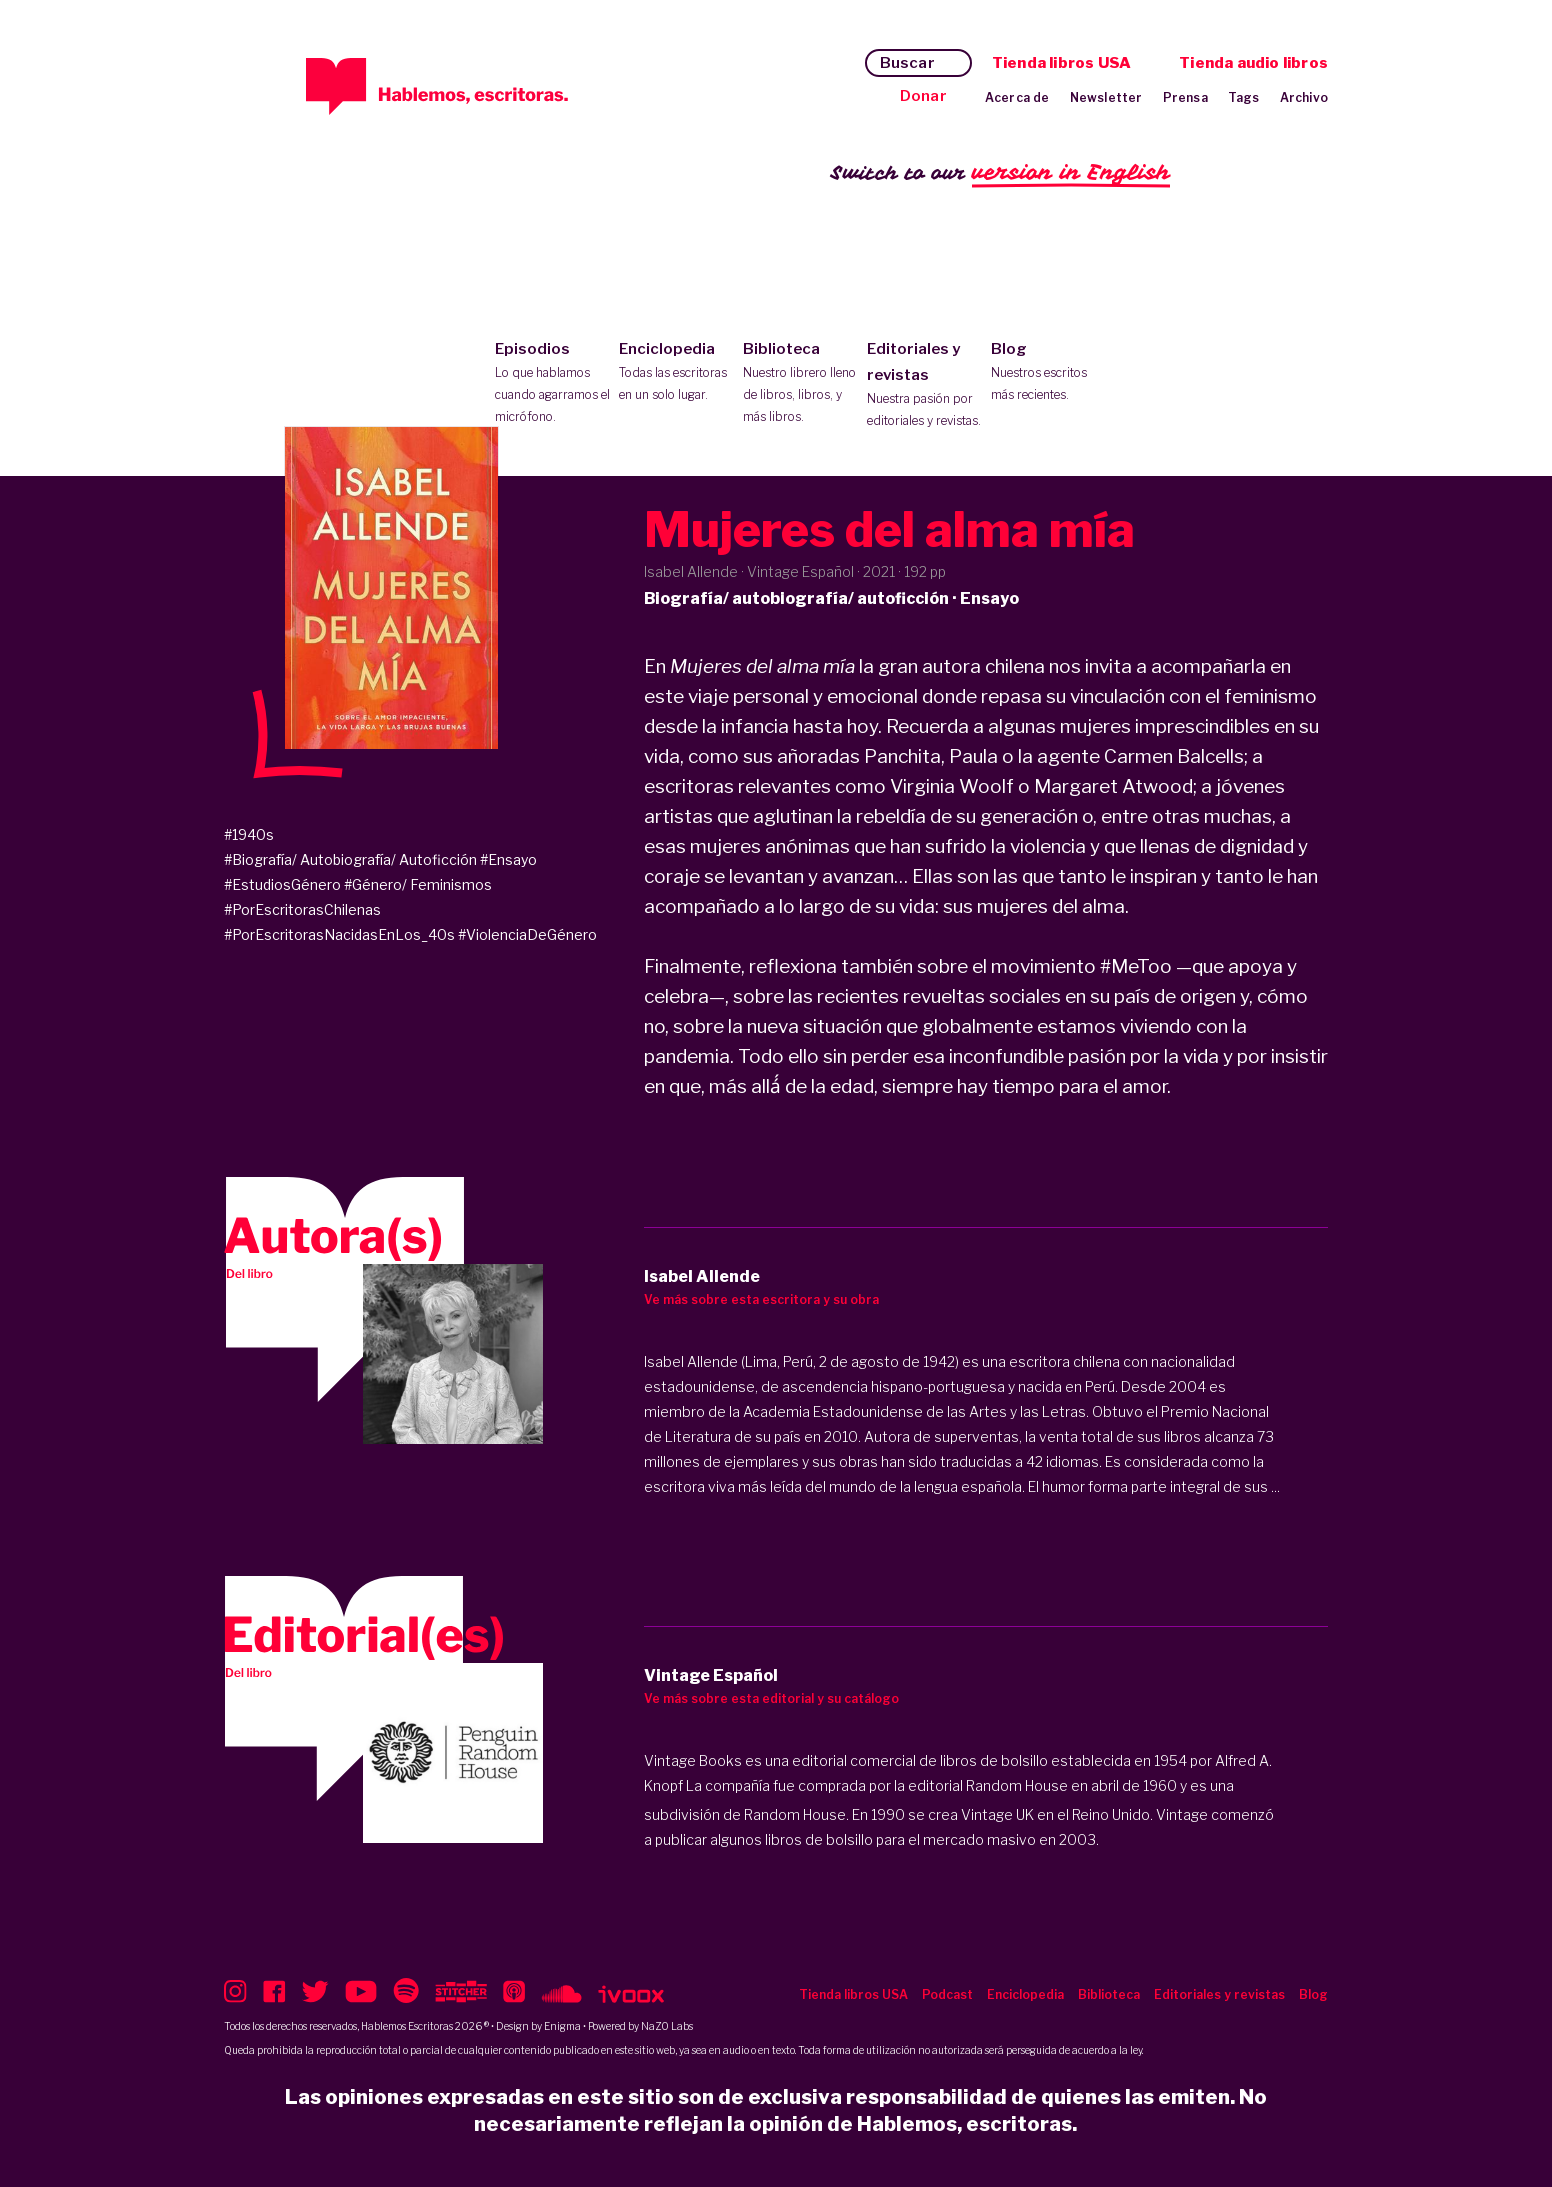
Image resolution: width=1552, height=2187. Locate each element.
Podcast (947, 1994)
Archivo (1304, 97)
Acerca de (1017, 97)
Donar (923, 96)
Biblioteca (800, 384)
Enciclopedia (676, 373)
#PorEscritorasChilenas (302, 909)
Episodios (552, 384)
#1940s (249, 834)
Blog (1048, 373)
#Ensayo (508, 859)
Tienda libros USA (1061, 63)
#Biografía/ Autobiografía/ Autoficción (350, 859)
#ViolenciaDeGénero (527, 934)
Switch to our (1000, 173)
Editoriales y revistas (924, 386)
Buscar (907, 63)
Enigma (562, 2026)
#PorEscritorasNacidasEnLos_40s (339, 934)
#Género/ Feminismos (418, 884)
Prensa (1185, 97)
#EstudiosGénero (282, 884)
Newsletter (1106, 97)
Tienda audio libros (1253, 63)
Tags (1244, 97)
